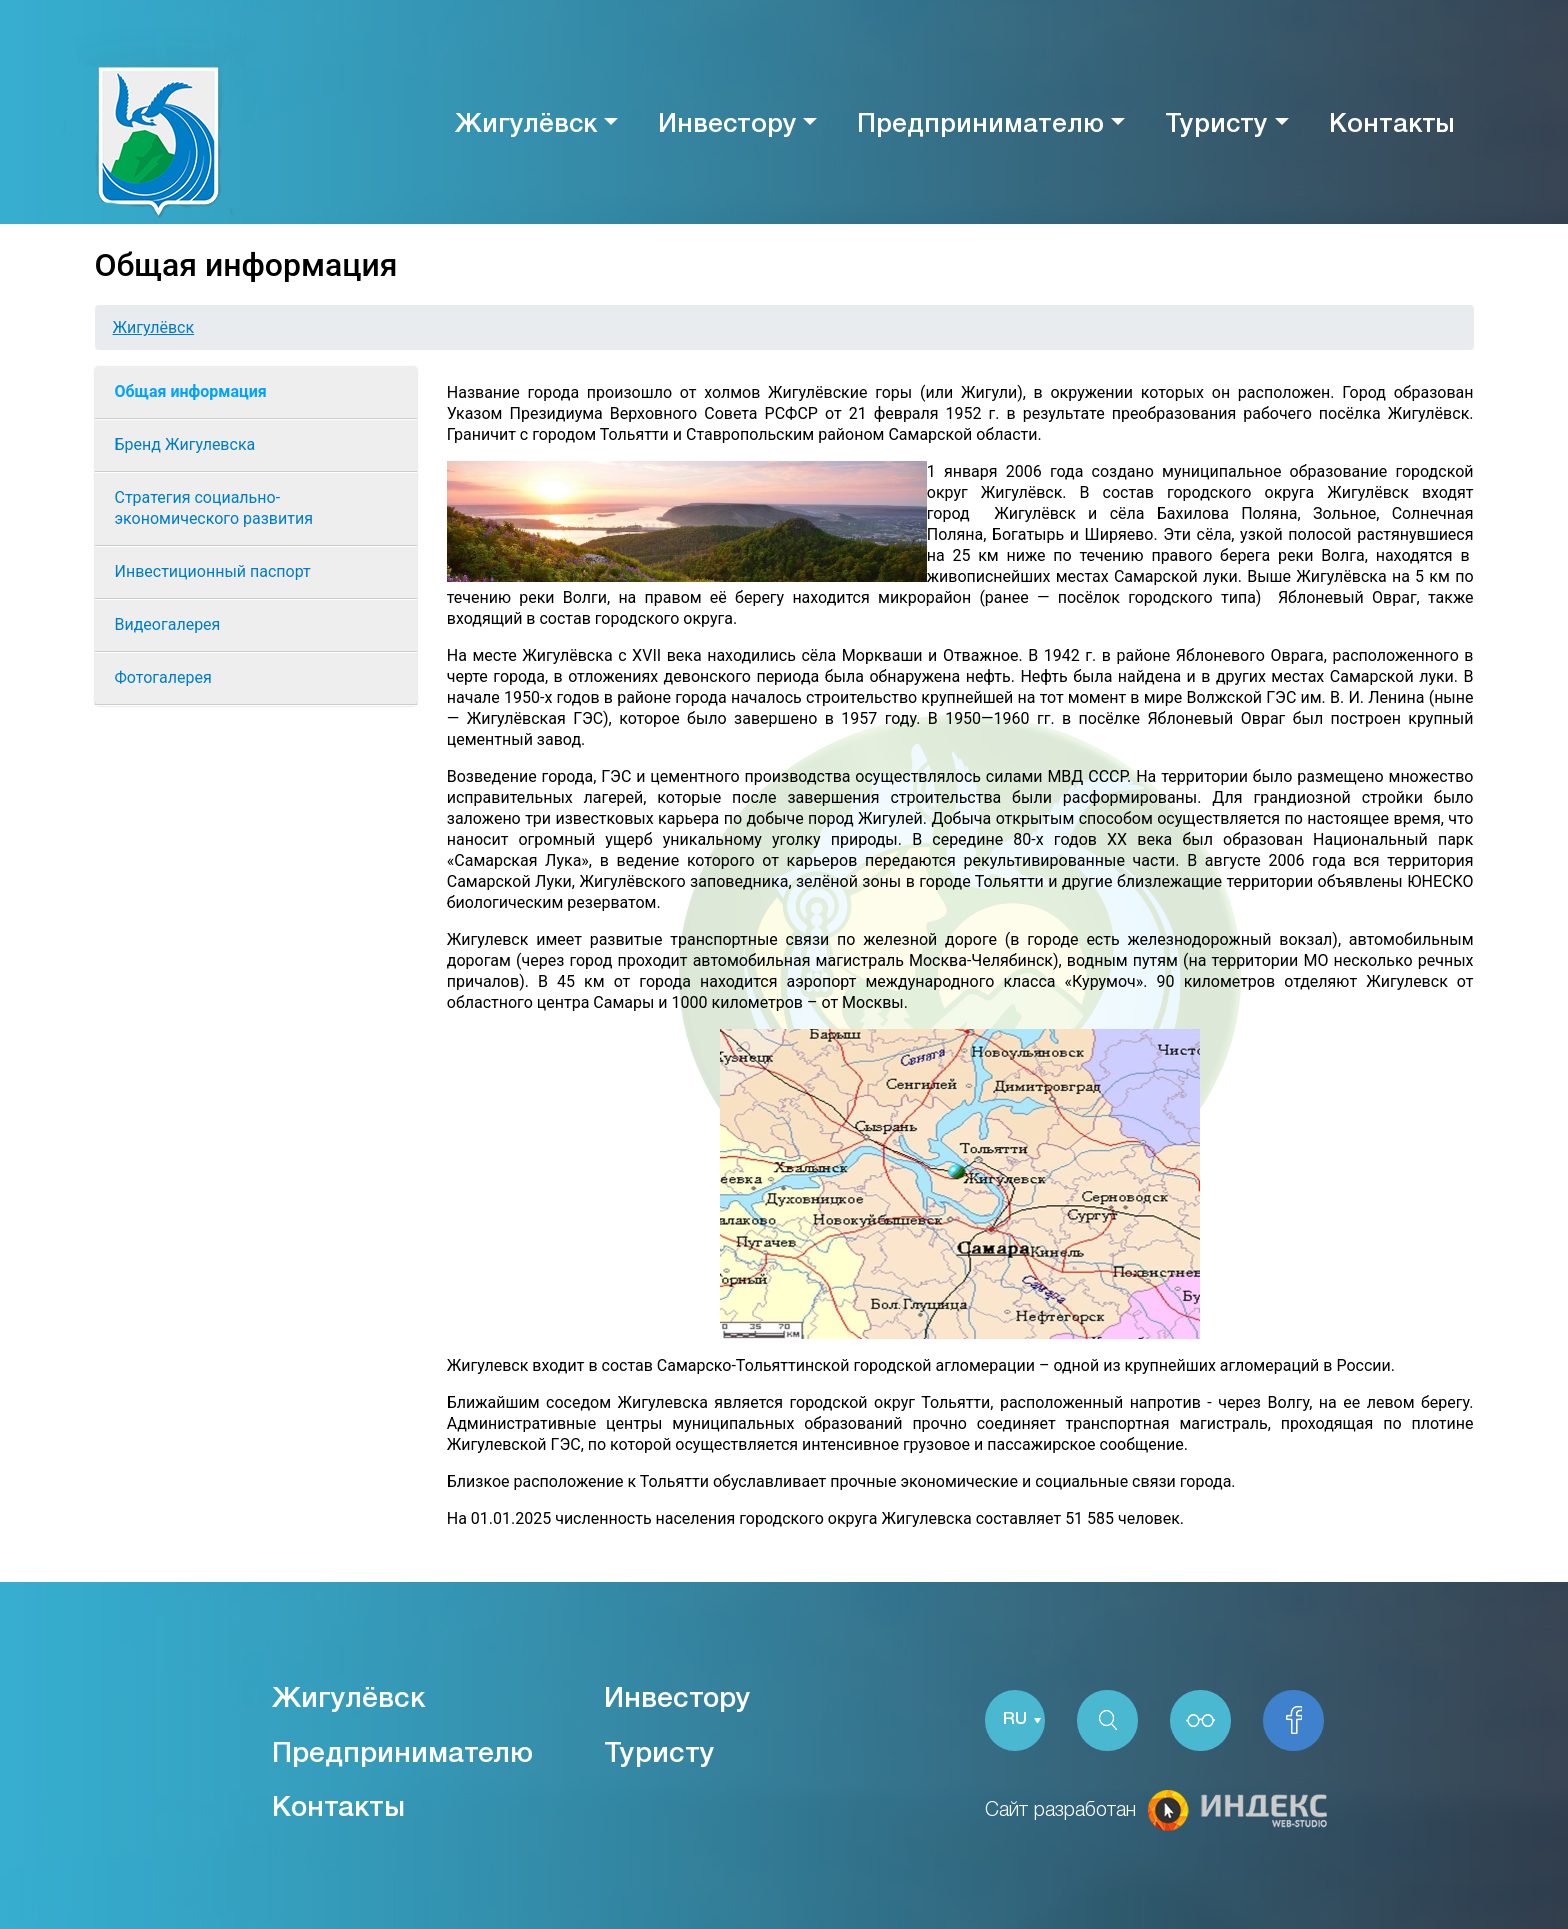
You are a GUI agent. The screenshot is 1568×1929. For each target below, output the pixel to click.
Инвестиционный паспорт (213, 571)
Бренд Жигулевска (185, 444)
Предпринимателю (980, 125)
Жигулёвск (526, 125)
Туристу (1216, 125)
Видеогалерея (168, 624)
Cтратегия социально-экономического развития (214, 508)
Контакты (1391, 125)
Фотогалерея (163, 677)
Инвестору (727, 125)
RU (1015, 1720)
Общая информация (191, 391)
